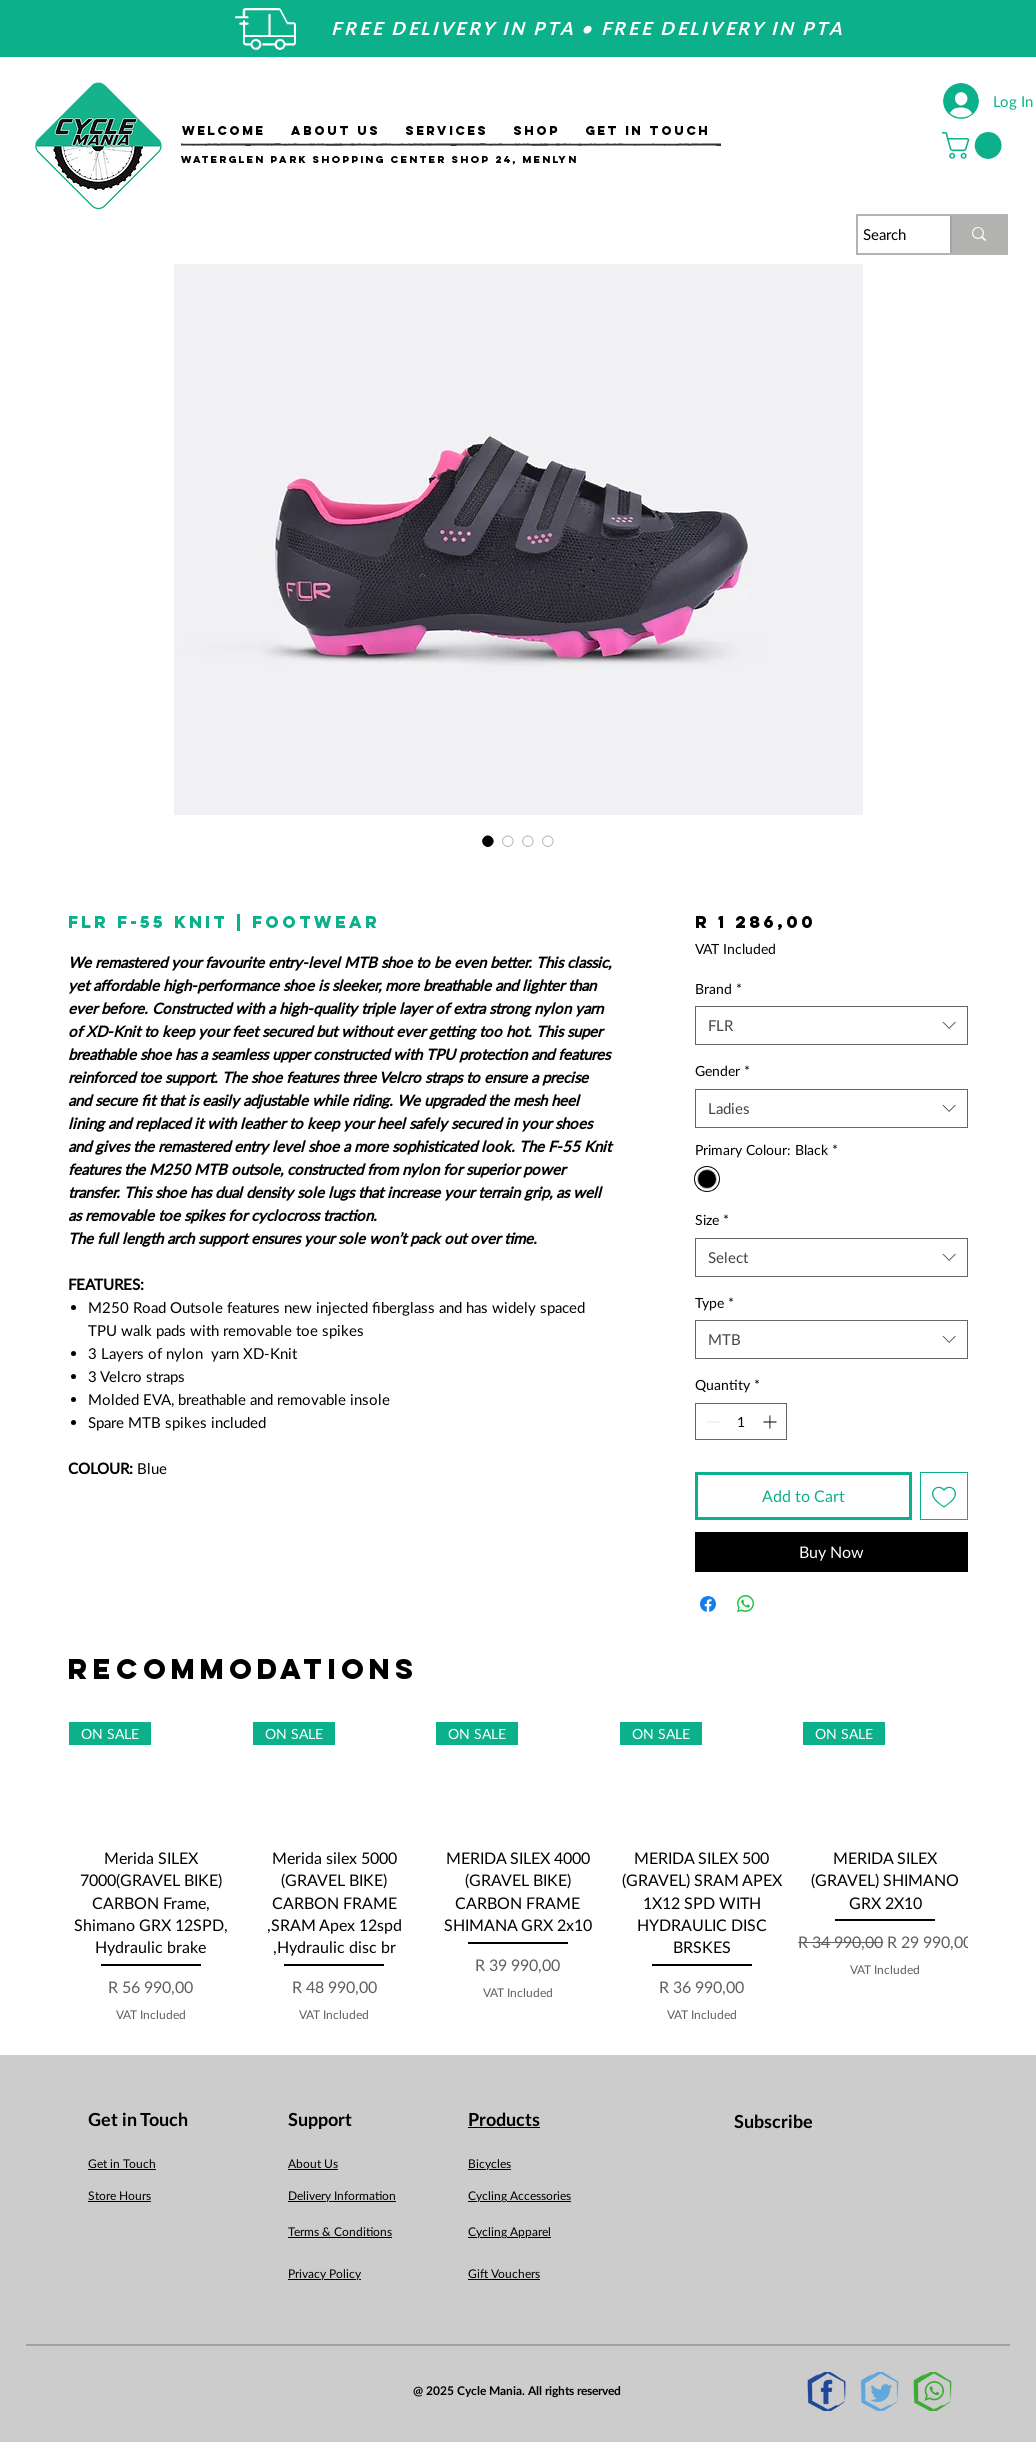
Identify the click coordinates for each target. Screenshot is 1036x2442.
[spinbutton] (741, 1421)
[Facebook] (826, 2391)
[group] (518, 1873)
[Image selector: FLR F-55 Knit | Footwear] (488, 841)
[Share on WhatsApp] (746, 1604)
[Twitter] (879, 2391)
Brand (718, 988)
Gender (722, 1070)
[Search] (885, 234)
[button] (975, 145)
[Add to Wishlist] (944, 1496)
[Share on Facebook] (708, 1604)
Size (712, 1219)
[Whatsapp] (932, 2391)
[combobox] (831, 1025)
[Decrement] (710, 1421)
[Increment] (771, 1421)
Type (714, 1302)
